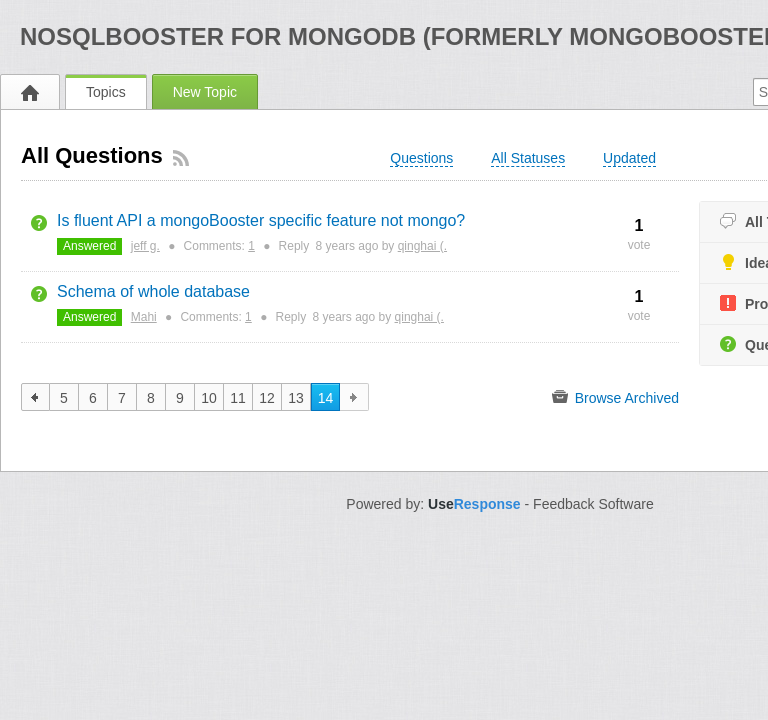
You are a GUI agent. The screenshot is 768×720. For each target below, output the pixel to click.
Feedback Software (593, 504)
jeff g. (145, 246)
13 (296, 398)
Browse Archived (615, 397)
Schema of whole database (153, 291)
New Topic (205, 92)
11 (238, 398)
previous (35, 397)
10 (209, 398)
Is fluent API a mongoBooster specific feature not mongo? (261, 220)
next (354, 397)
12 (267, 398)
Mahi (144, 317)
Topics (106, 92)
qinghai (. (422, 246)
